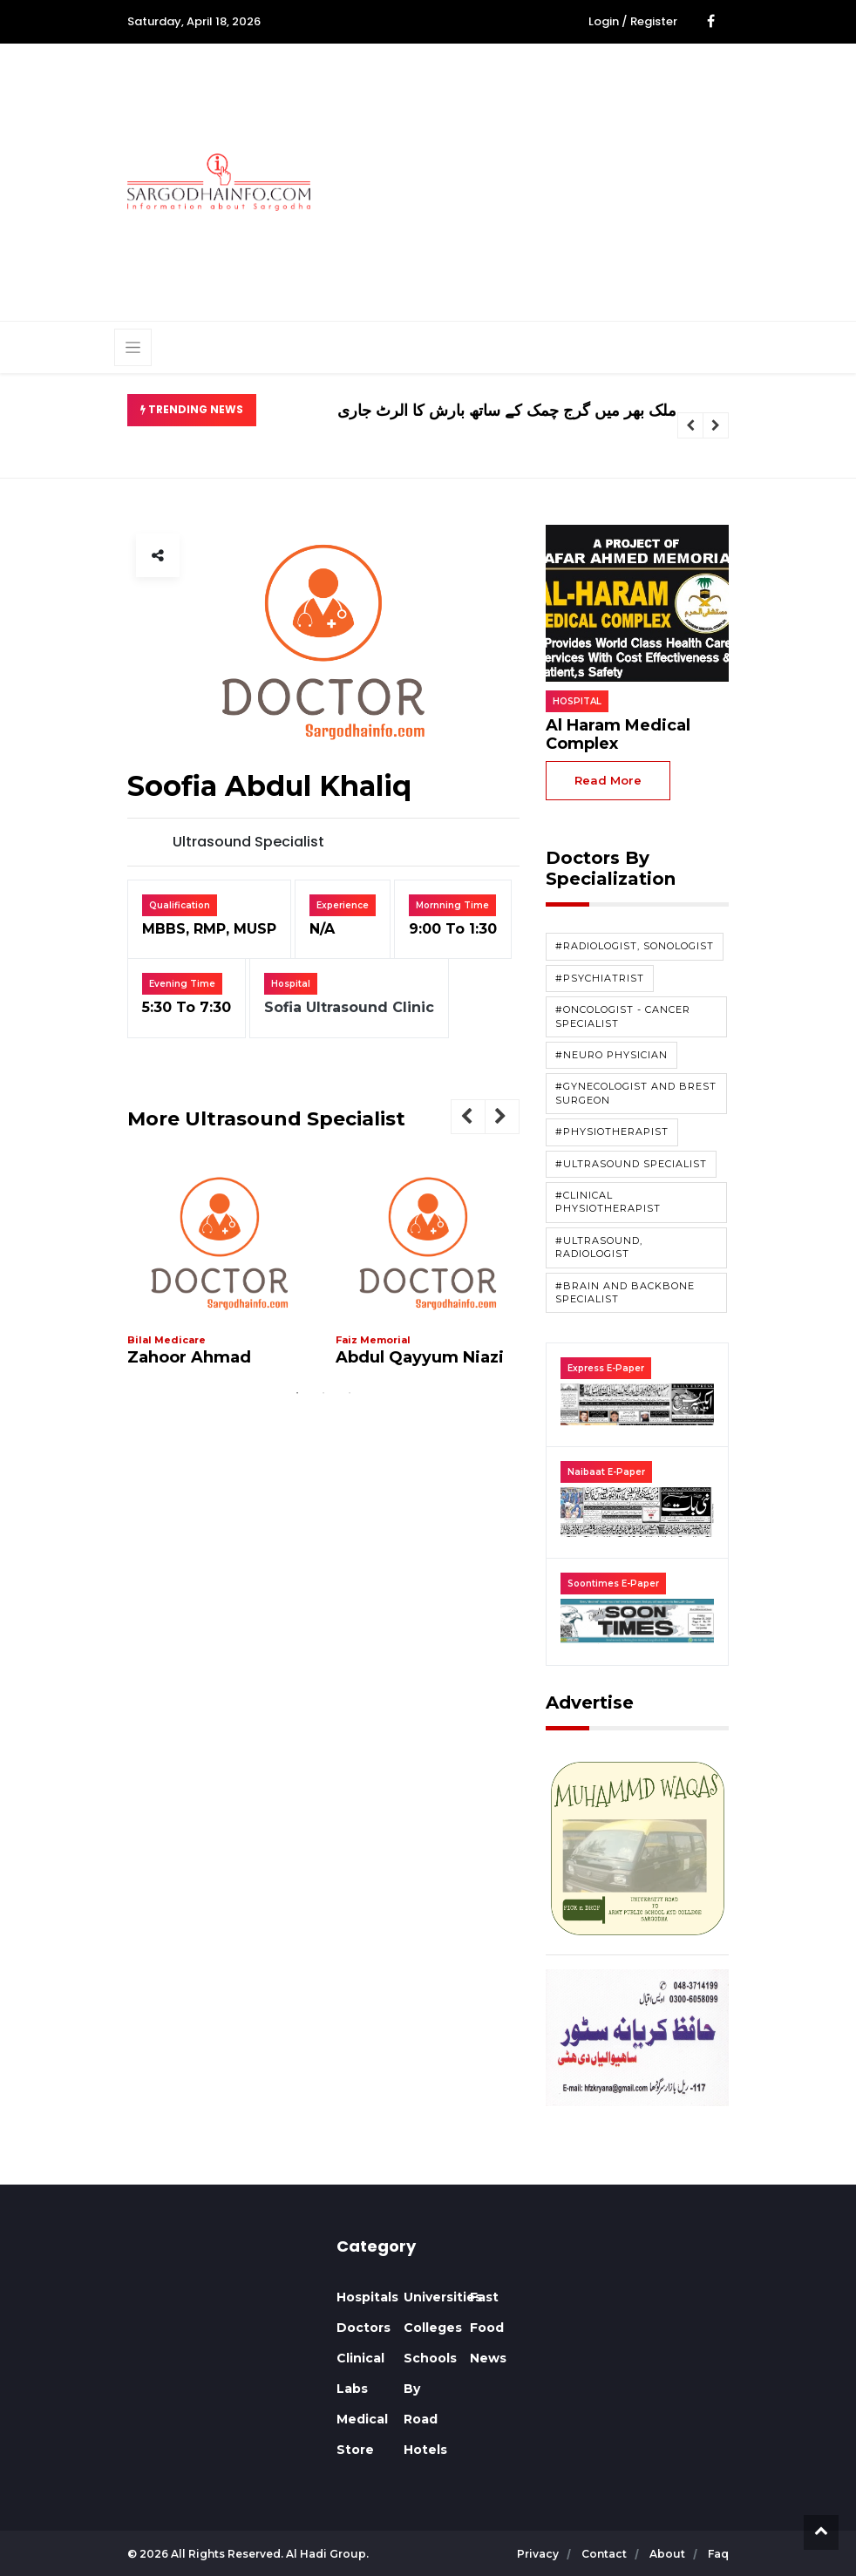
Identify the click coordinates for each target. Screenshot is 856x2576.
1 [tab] (297, 1393)
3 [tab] (349, 1393)
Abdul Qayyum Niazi (420, 1357)
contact (605, 2553)
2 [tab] (323, 1393)
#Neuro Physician (611, 1055)
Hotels (425, 2449)
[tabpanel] (219, 1272)
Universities (443, 2297)
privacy (539, 2553)
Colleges (433, 2327)
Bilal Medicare (166, 1340)
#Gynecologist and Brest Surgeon (636, 1092)
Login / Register (632, 21)
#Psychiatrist (599, 978)
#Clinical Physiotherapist (608, 1201)
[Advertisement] (596, 180)
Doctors (363, 2327)
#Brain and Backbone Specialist (625, 1292)
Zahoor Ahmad (189, 1357)
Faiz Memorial (373, 1340)
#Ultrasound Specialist (631, 1164)
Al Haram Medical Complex (618, 735)
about (668, 2553)
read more (608, 780)
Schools (430, 2358)
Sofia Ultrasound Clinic (349, 1007)
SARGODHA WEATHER (218, 2302)
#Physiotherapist (612, 1131)
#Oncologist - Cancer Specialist (622, 1016)
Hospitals (367, 2297)
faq (718, 2553)
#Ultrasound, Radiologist (598, 1247)
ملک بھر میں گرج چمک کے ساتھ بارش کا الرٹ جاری (506, 410)
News (488, 2358)
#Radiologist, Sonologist (634, 946)
